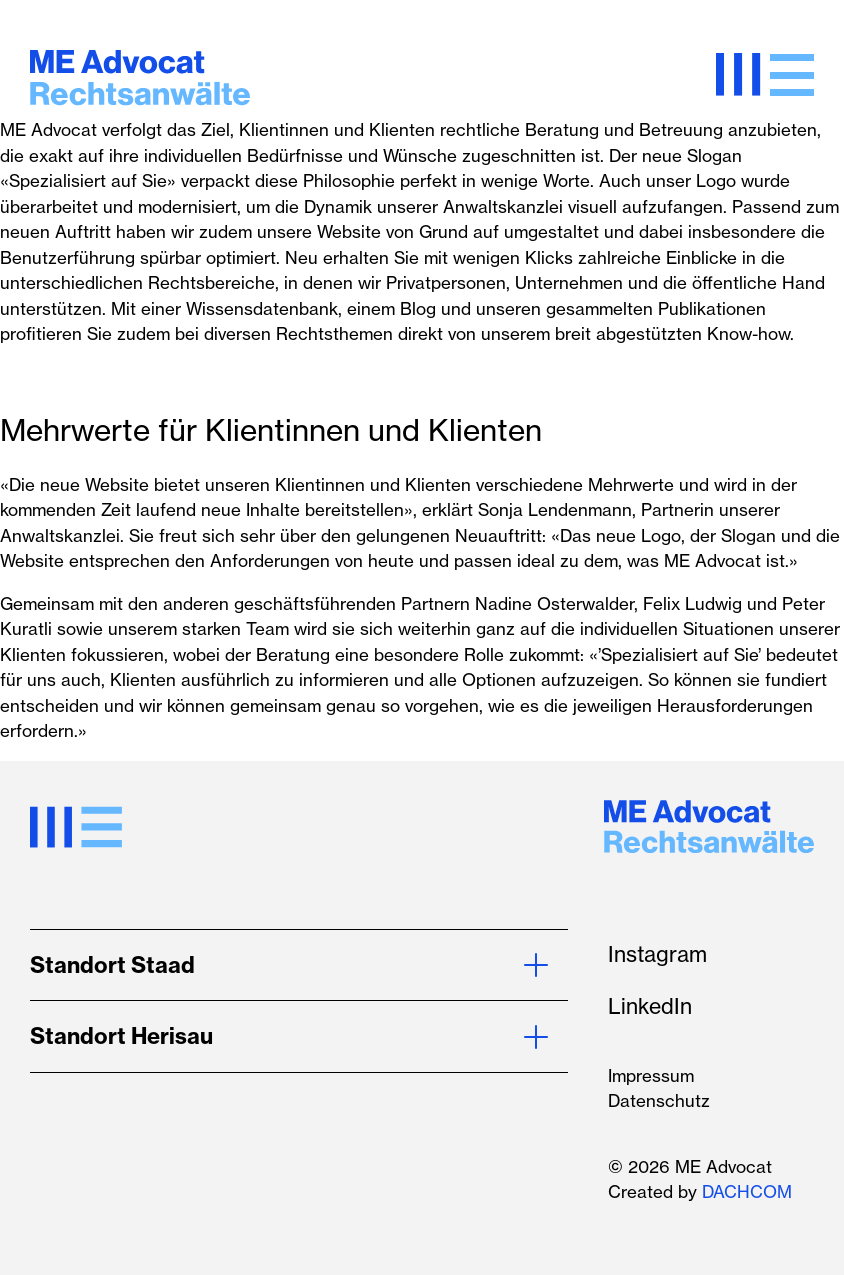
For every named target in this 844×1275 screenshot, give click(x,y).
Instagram (657, 954)
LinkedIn (650, 1006)
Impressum (651, 1075)
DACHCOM (747, 1191)
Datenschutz (659, 1100)
